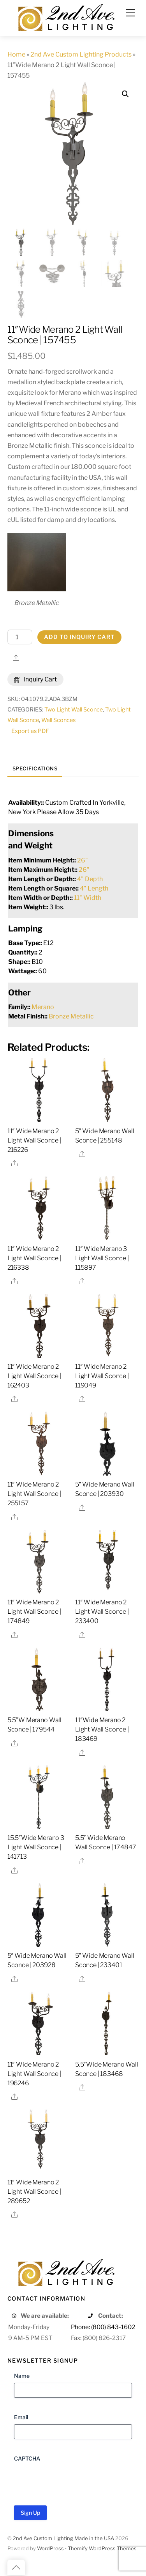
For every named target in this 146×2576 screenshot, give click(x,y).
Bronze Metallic (71, 1017)
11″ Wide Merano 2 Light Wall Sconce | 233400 (102, 1612)
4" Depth (90, 880)
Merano (43, 1007)
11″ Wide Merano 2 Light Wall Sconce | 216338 (34, 1259)
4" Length (94, 889)
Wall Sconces (58, 721)
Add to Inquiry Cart (79, 638)
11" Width (87, 898)
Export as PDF (30, 731)
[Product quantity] (19, 637)
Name (22, 2376)
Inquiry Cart (35, 680)
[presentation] (73, 2481)
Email (21, 2418)
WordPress (50, 2549)
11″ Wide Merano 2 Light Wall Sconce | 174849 (34, 1612)
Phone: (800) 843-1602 (103, 2328)
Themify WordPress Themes (102, 2549)
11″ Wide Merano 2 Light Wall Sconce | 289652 (34, 2192)
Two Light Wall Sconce (73, 710)
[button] (125, 94)
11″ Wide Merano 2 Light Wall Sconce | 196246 (34, 2075)
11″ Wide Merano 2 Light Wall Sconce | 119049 (102, 1377)
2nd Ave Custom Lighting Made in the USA (63, 2539)
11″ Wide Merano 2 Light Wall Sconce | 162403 (34, 1377)
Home (16, 54)
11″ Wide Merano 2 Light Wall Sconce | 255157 (34, 1494)
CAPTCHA (27, 2459)
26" (82, 861)
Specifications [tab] (35, 769)
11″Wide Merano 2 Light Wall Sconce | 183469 (102, 1730)
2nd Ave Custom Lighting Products (81, 54)
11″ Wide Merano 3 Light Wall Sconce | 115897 (102, 1259)
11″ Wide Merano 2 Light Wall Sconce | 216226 (34, 1141)
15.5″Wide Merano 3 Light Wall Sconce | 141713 (35, 1848)
